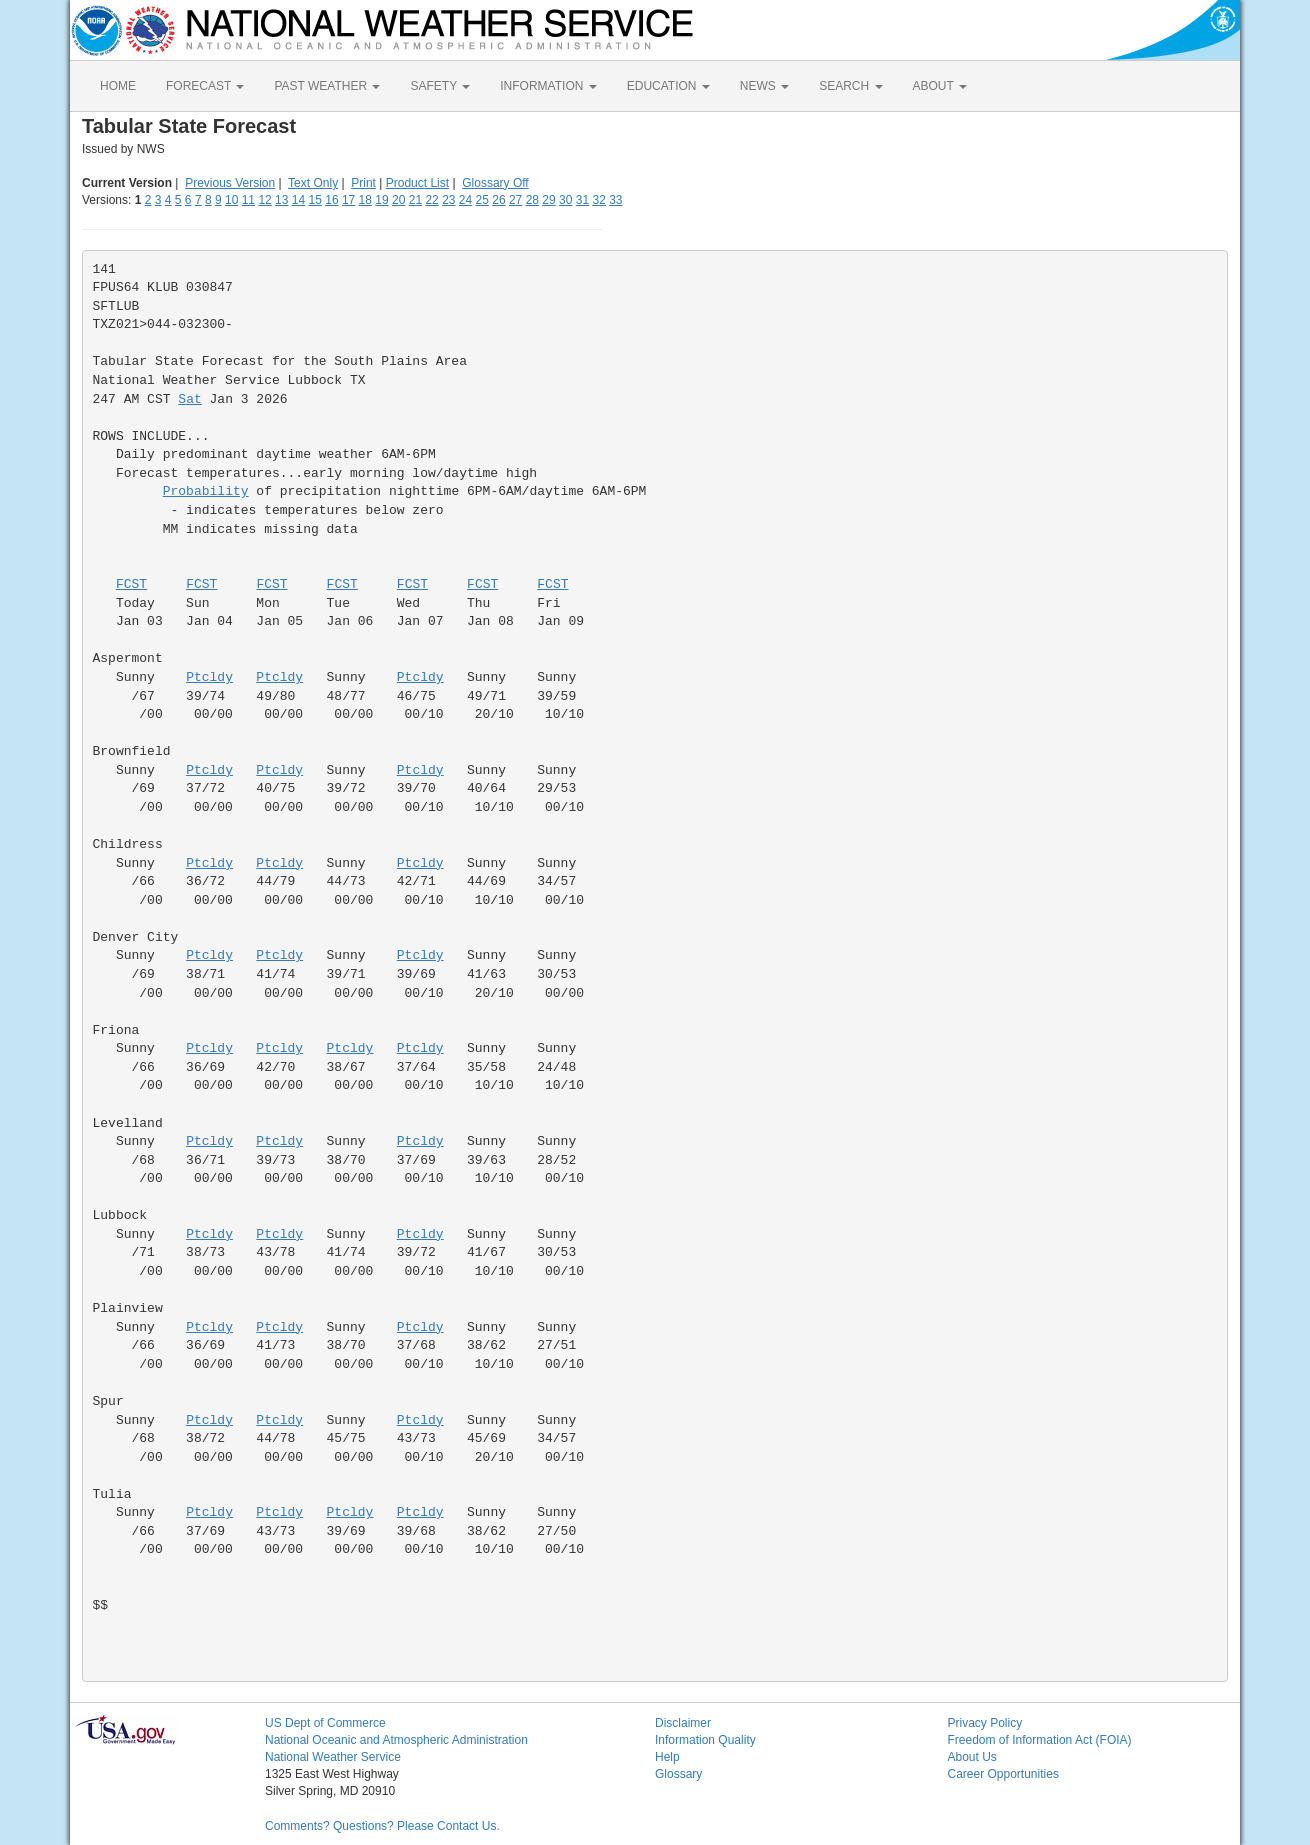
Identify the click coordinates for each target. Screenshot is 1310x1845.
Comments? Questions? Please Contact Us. (382, 1826)
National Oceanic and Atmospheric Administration (396, 1740)
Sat (189, 399)
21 (415, 200)
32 (598, 200)
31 (582, 200)
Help (667, 1757)
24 (465, 200)
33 (615, 200)
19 (381, 200)
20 (398, 200)
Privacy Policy (985, 1723)
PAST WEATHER (327, 86)
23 (448, 200)
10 (231, 200)
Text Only (313, 183)
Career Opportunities (1003, 1774)
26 (498, 200)
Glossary (678, 1774)
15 (315, 200)
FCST (131, 584)
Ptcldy (209, 677)
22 (431, 200)
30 (565, 200)
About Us (972, 1757)
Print (363, 183)
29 (548, 200)
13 (281, 200)
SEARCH (850, 86)
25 (482, 200)
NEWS (764, 86)
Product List (417, 183)
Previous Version (230, 183)
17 (348, 200)
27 (515, 200)
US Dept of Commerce (325, 1723)
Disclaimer (683, 1723)
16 (331, 200)
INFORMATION (548, 86)
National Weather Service (333, 1757)
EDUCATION (668, 86)
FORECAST (205, 86)
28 (532, 200)
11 (248, 200)
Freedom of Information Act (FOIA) (1040, 1740)
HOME (118, 86)
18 (365, 200)
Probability (206, 491)
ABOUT (940, 86)
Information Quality (705, 1740)
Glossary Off (495, 183)
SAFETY (440, 86)
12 (264, 200)
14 (298, 200)
